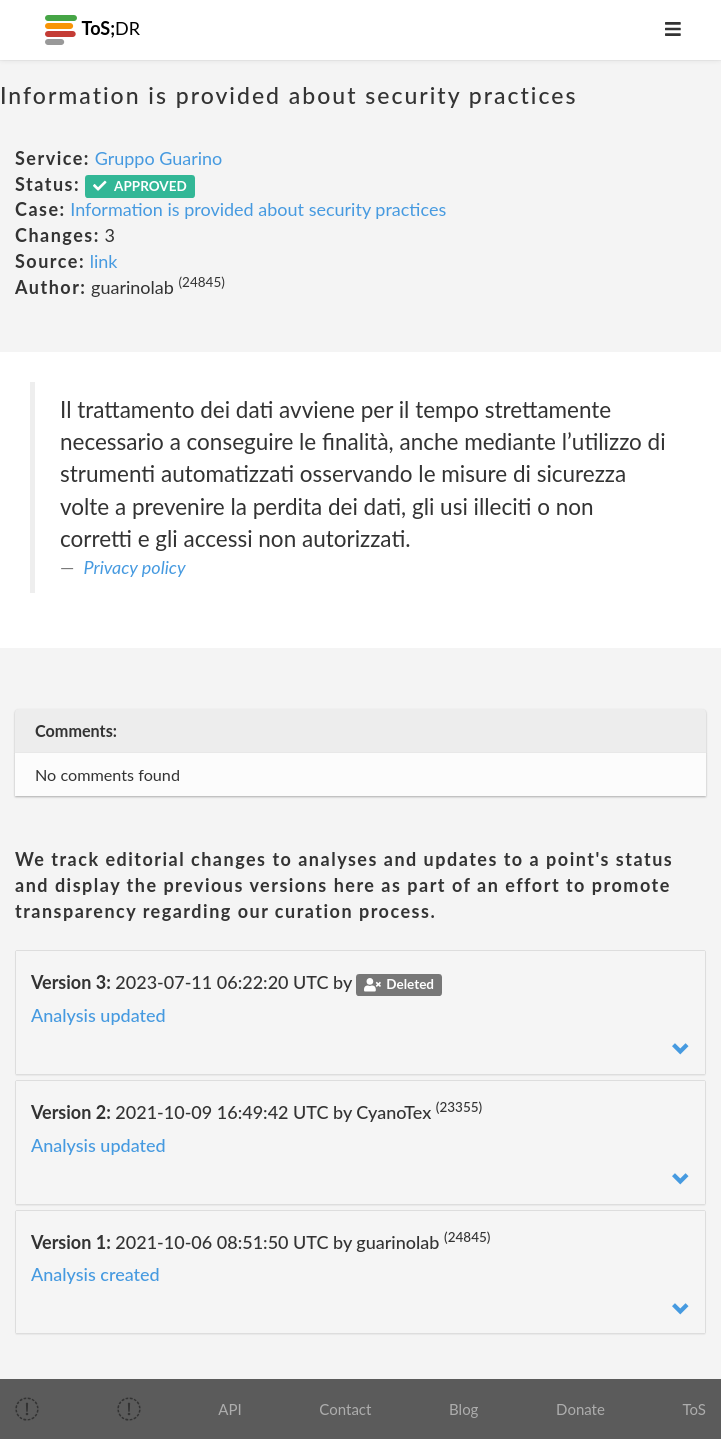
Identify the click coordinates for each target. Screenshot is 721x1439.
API (229, 1409)
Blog (463, 1409)
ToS (694, 1409)
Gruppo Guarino (159, 158)
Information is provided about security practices (258, 209)
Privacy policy (135, 567)
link (104, 261)
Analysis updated (98, 1015)
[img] (27, 1409)
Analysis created (95, 1274)
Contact (345, 1409)
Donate (580, 1409)
